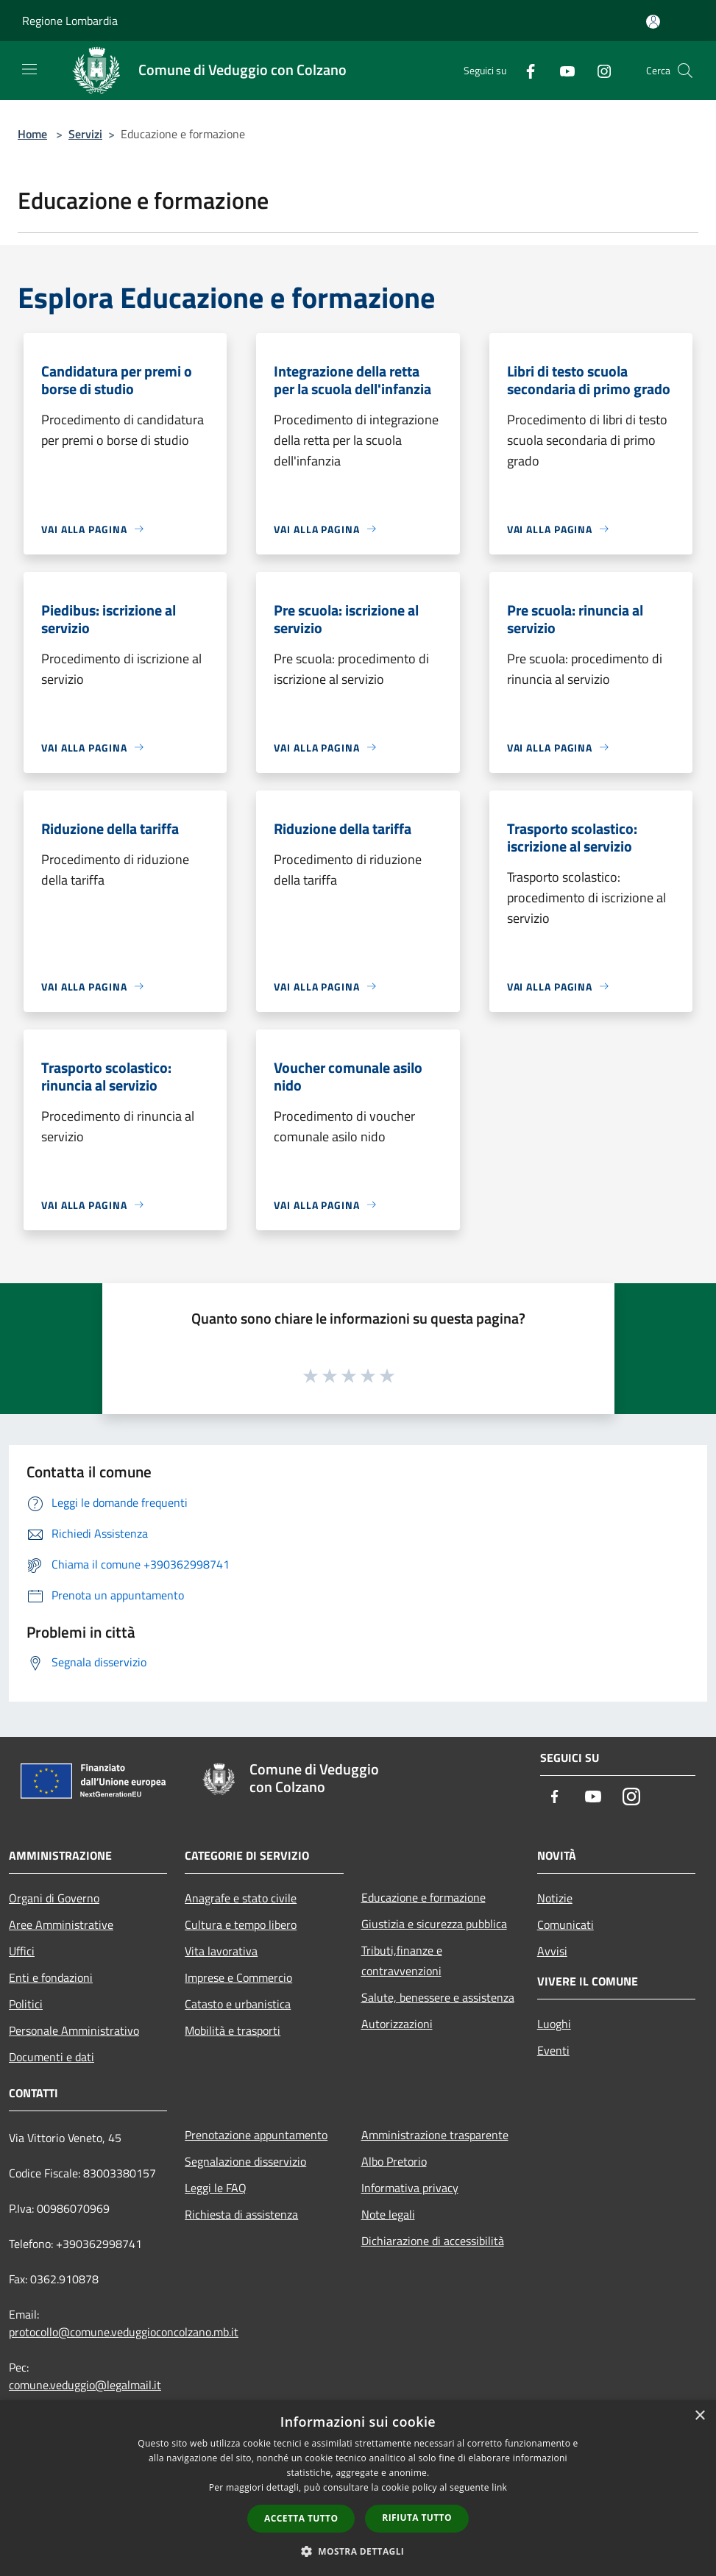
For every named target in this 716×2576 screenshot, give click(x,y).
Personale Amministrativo (74, 2030)
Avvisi (552, 1951)
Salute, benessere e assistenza (437, 1997)
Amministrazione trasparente (434, 2135)
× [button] (699, 2416)
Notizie (555, 1898)
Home (32, 134)
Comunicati (565, 1924)
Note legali (388, 2214)
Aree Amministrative (61, 1924)
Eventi (553, 2050)
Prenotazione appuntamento (256, 2135)
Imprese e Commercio (238, 1977)
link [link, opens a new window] (499, 2487)
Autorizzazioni (397, 2024)
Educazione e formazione (423, 1897)
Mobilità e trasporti (232, 2030)
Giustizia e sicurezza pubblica (434, 1924)
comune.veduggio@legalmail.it (85, 2385)
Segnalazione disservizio (245, 2161)
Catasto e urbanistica (238, 2004)
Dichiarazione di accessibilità (432, 2240)
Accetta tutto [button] (301, 2518)
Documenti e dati (51, 2057)
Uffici (22, 1951)
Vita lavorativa (221, 1951)
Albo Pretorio (394, 2161)
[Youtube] (561, 70)
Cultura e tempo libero (241, 1924)
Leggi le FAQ (216, 2188)
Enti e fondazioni (51, 1977)
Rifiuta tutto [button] (417, 2517)
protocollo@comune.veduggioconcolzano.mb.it (123, 2332)
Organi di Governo (54, 1898)
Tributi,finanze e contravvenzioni (401, 1960)
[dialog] (358, 2488)
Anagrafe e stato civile (241, 1898)
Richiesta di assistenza (241, 2214)
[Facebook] (524, 70)
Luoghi (554, 2024)
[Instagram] (598, 70)
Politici (26, 2004)
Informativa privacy (409, 2188)
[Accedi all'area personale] (653, 21)
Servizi (85, 134)
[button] (358, 2551)
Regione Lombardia (70, 20)
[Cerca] (685, 70)
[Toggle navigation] (29, 69)
